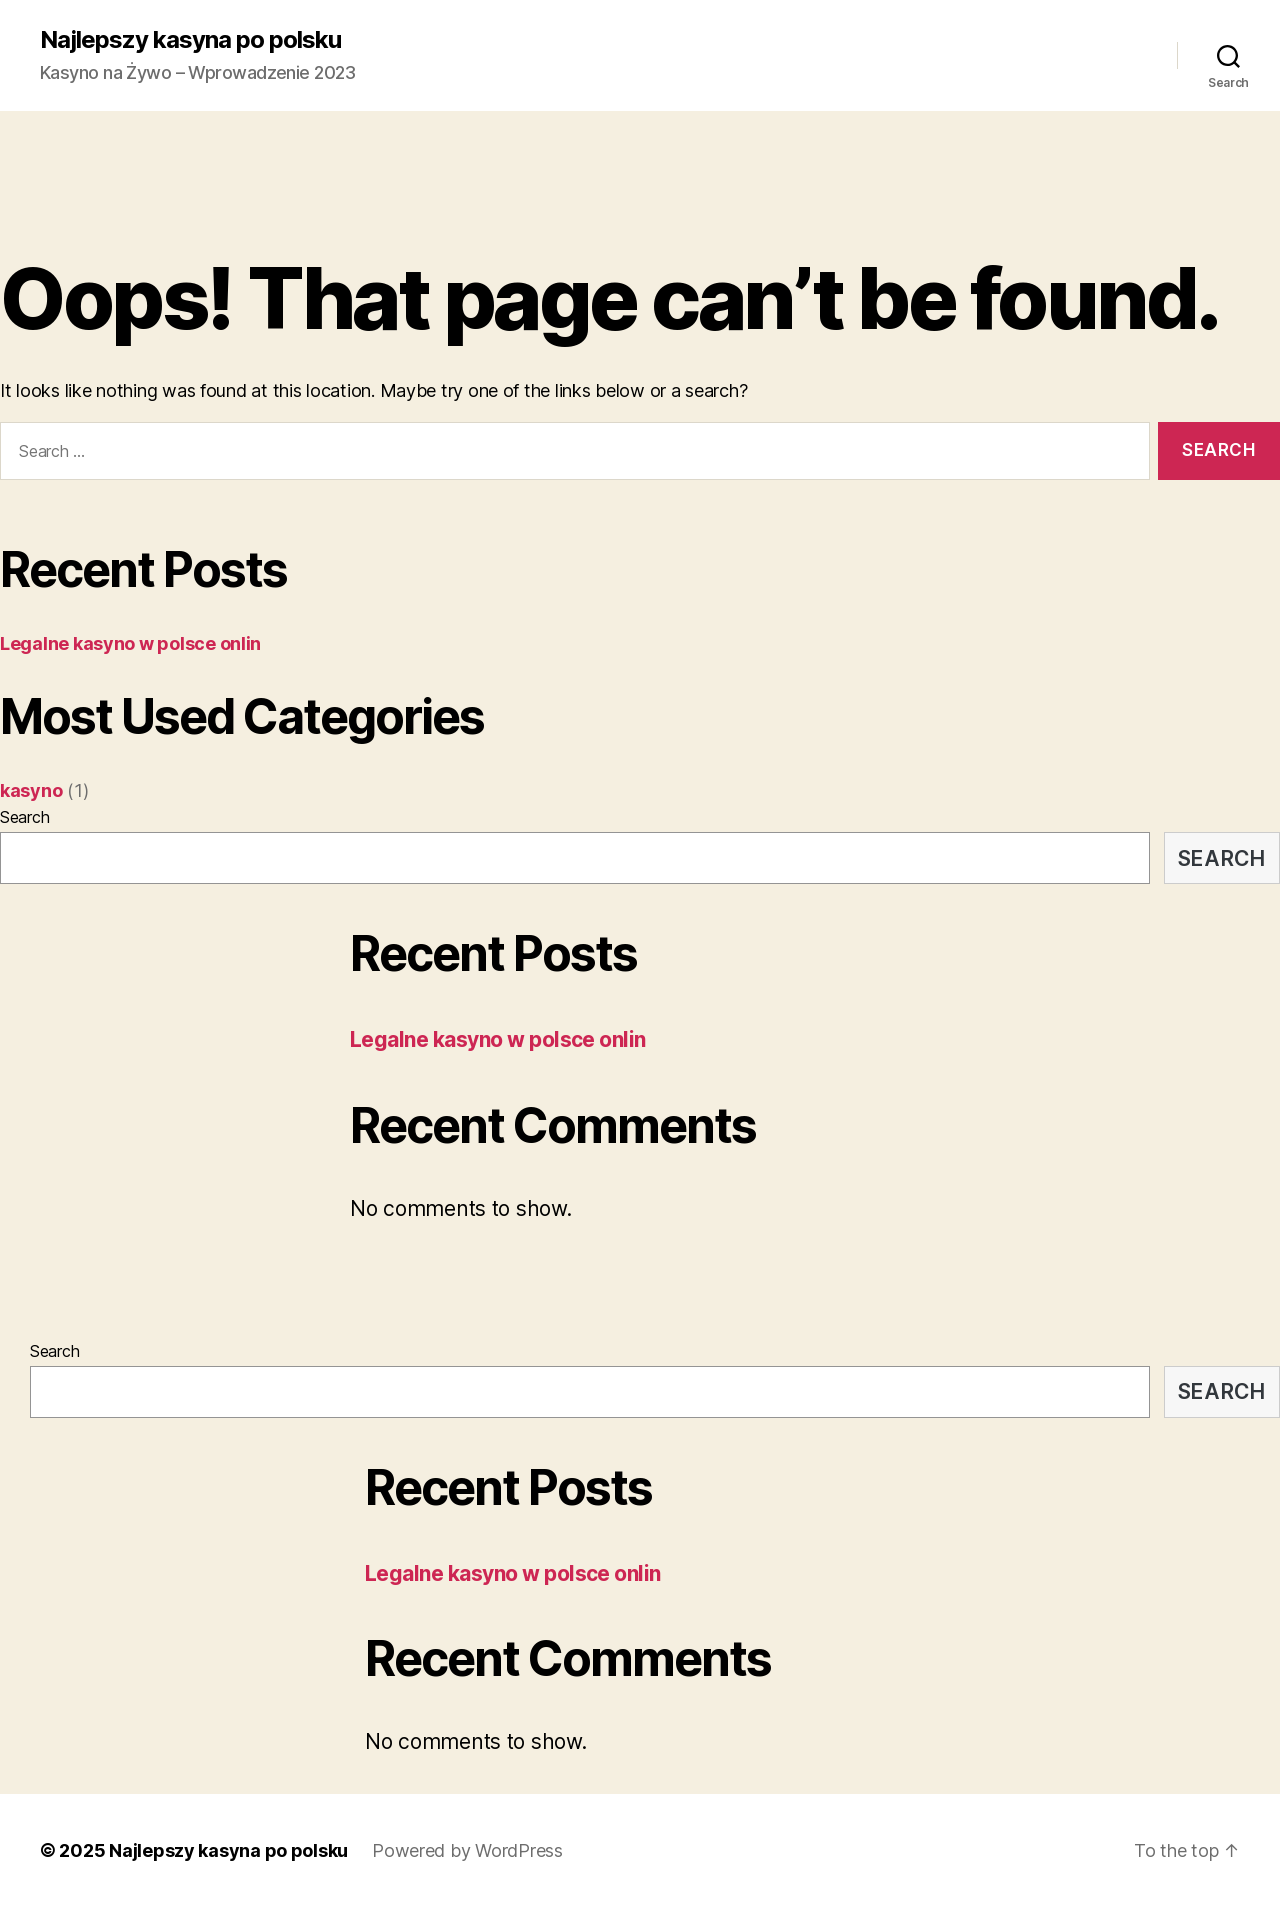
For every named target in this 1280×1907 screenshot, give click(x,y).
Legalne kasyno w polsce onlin (130, 643)
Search (24, 817)
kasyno (31, 790)
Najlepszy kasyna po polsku (190, 40)
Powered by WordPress (467, 1850)
